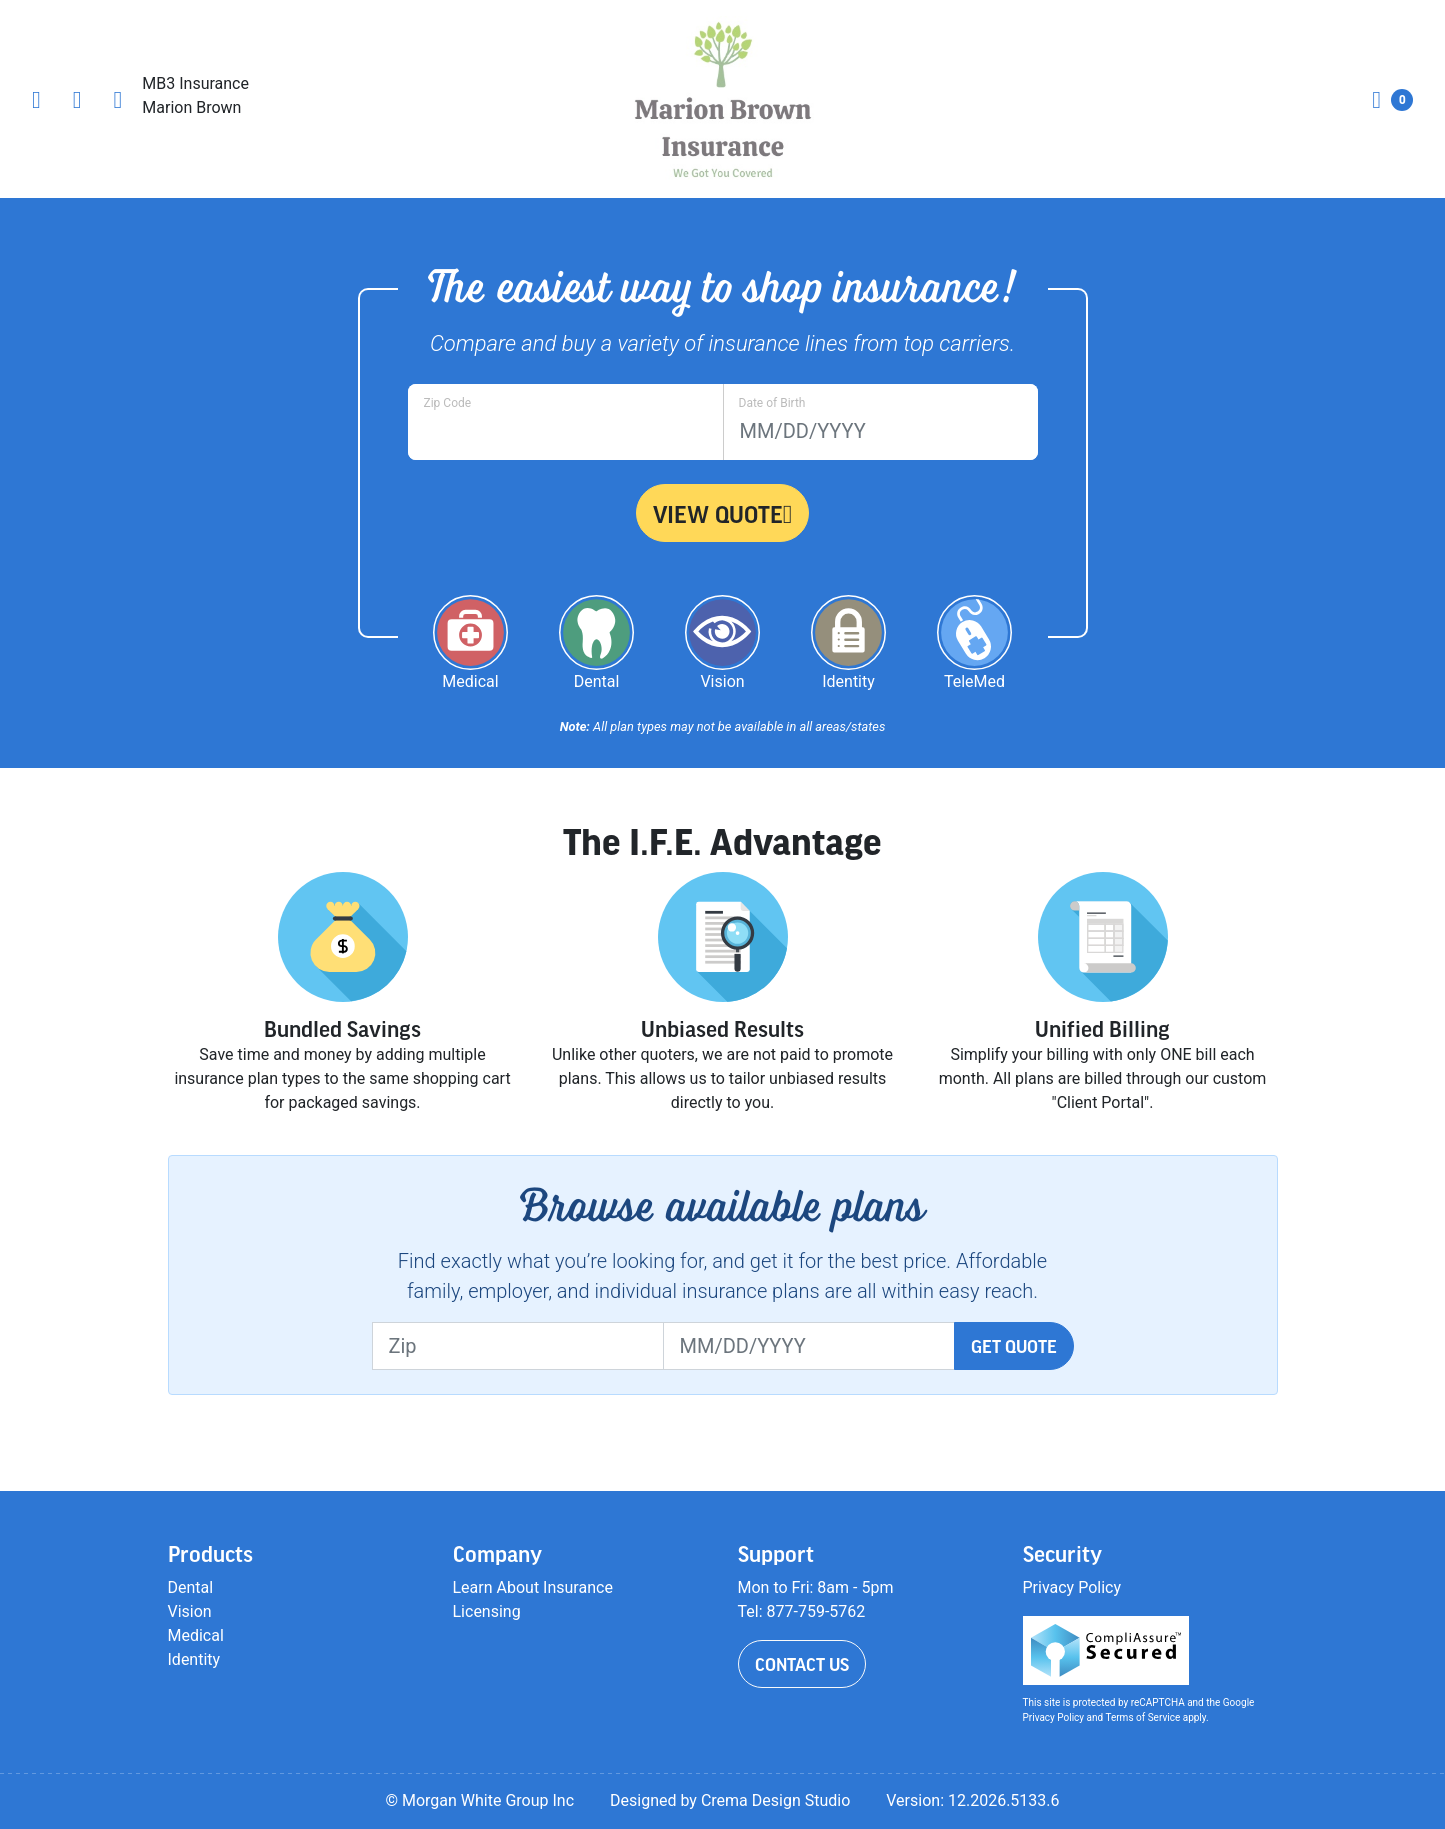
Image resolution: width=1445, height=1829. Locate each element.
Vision (190, 1611)
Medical (196, 1635)
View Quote (723, 514)
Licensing (487, 1611)
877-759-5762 (816, 1611)
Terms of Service (1142, 1717)
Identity (194, 1659)
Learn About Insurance (533, 1587)
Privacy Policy (1072, 1587)
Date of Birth (772, 403)
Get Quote (1014, 1346)
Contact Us (802, 1664)
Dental (191, 1587)
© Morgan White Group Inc (479, 1800)
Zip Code (448, 403)
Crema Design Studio (775, 1800)
